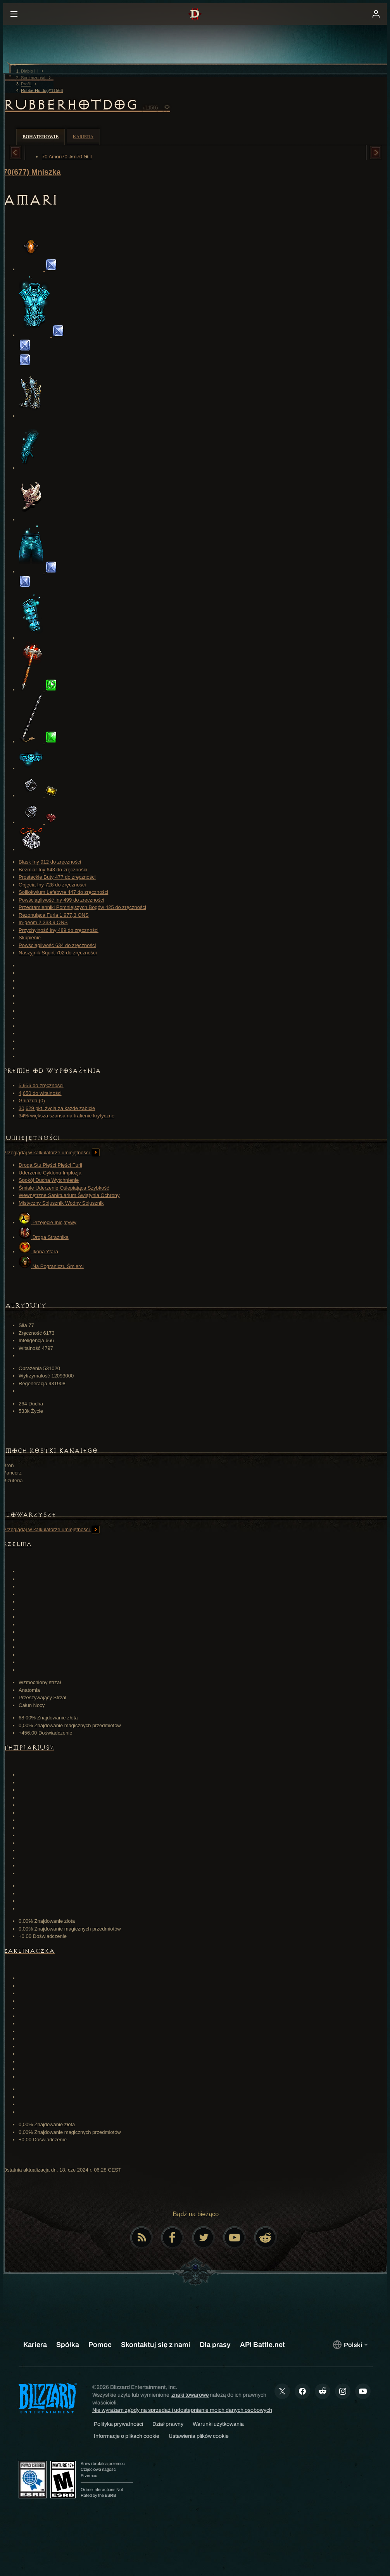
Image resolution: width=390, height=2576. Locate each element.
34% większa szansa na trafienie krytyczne (66, 1116)
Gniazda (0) (32, 1100)
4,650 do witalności (40, 1093)
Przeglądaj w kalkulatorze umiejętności (51, 1152)
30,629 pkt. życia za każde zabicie (57, 1108)
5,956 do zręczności (41, 1085)
